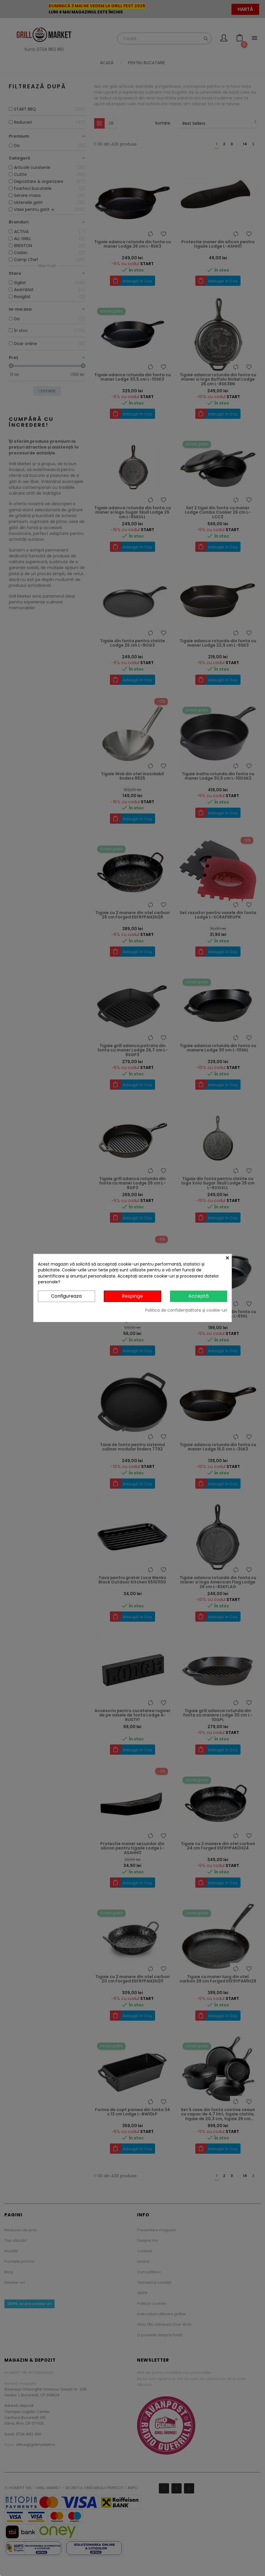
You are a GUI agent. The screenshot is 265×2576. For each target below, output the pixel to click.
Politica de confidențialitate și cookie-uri (186, 1310)
